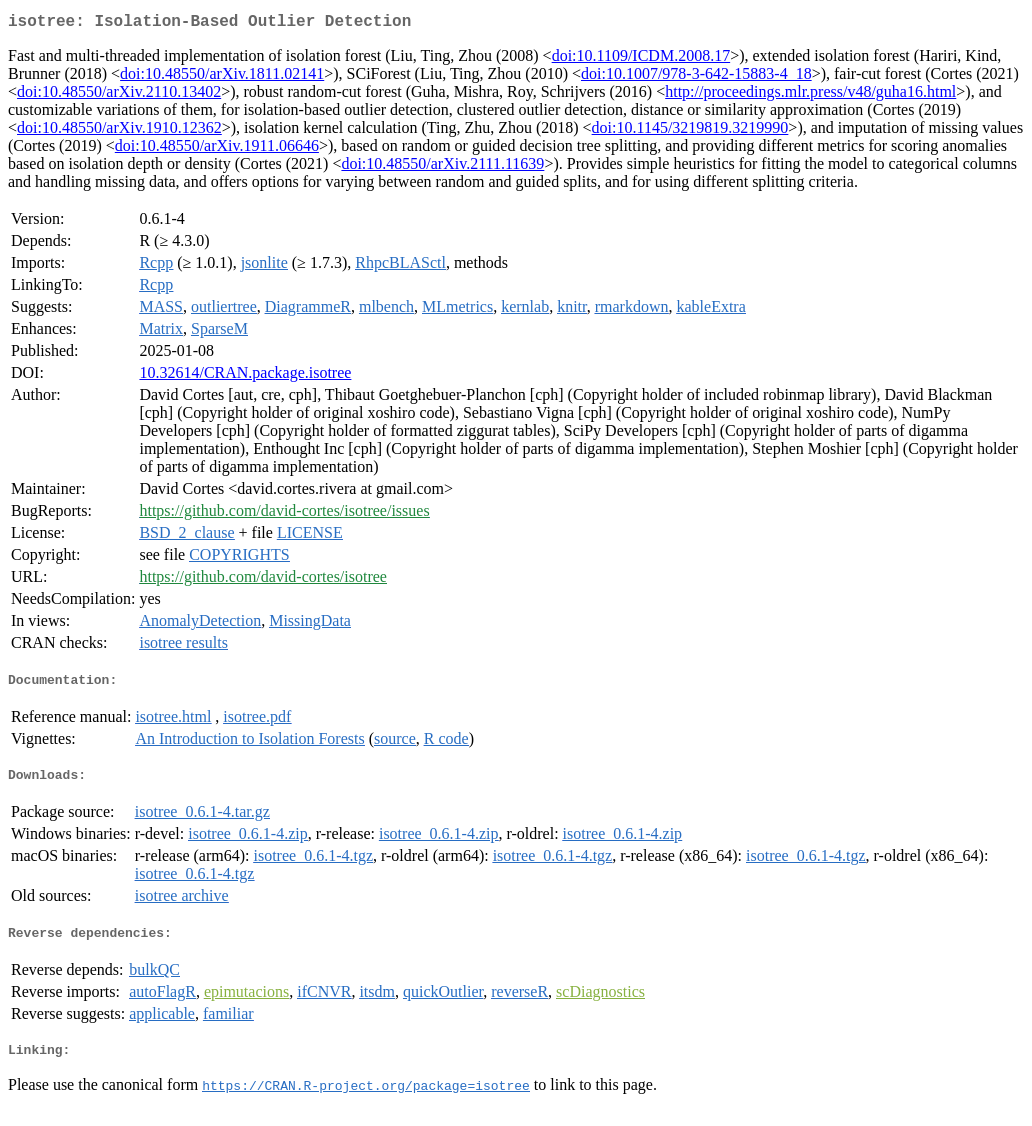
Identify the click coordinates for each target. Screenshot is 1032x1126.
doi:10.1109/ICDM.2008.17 (641, 59)
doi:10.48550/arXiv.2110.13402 (119, 95)
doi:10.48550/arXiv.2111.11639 (442, 167)
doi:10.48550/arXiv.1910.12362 (119, 131)
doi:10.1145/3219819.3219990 (690, 131)
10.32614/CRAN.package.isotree (245, 376)
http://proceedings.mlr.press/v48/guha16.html (810, 95)
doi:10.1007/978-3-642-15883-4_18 (696, 77)
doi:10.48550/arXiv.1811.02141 (222, 77)
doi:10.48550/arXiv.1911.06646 (217, 149)
